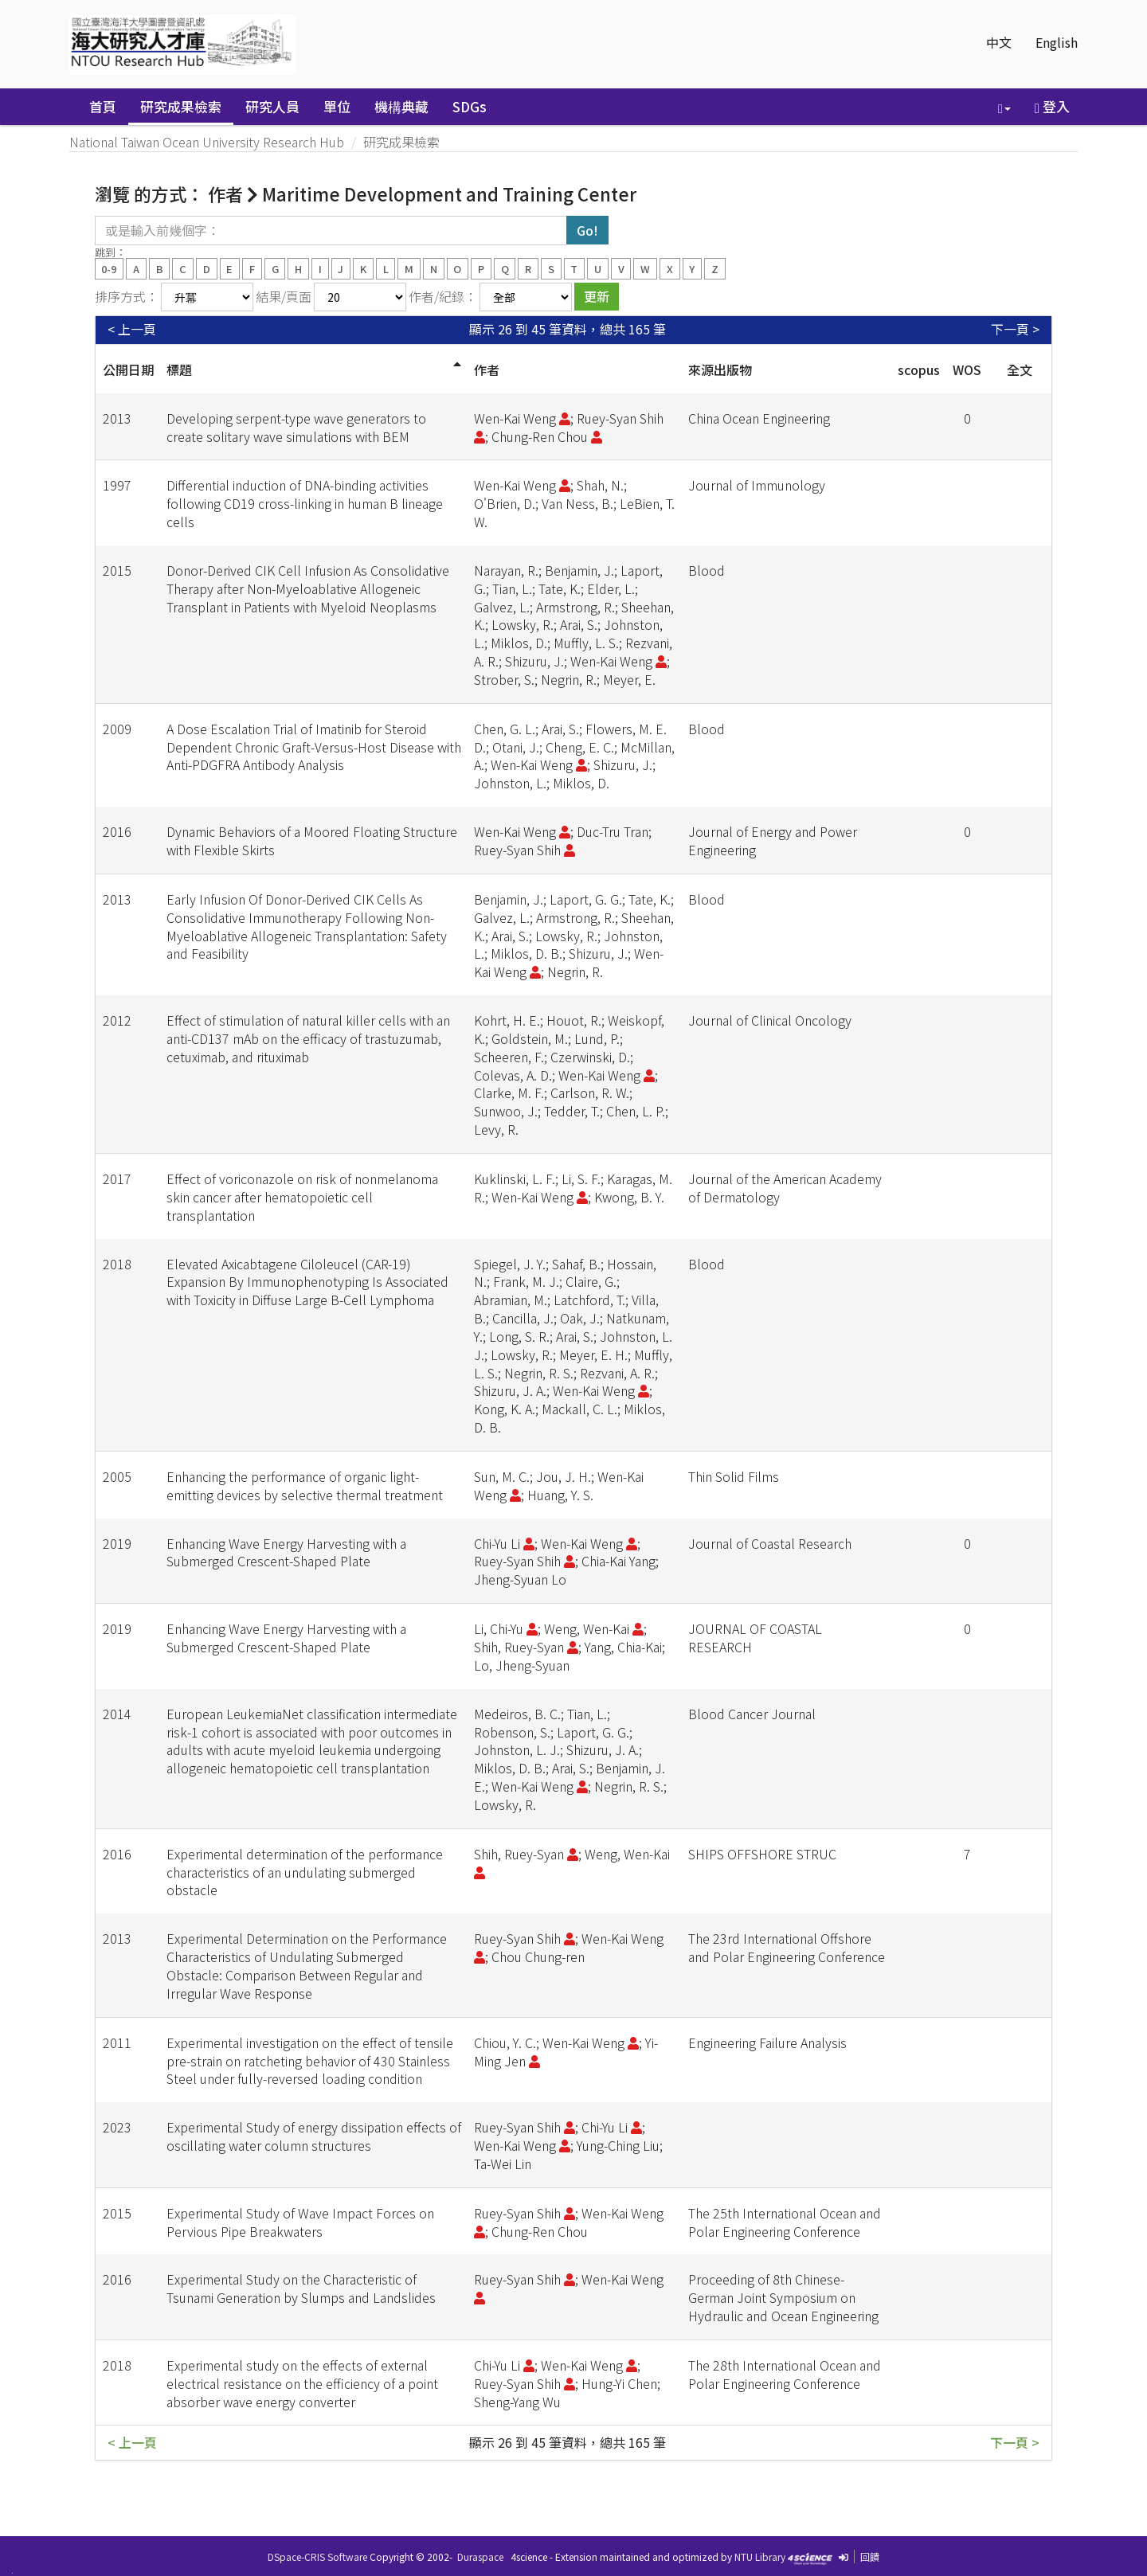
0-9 (108, 268)
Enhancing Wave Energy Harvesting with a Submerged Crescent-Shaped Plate (286, 1552)
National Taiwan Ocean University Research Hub (206, 141)
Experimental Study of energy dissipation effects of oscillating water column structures (313, 2136)
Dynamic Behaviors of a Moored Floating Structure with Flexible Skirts (311, 840)
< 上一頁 (132, 329)
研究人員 (272, 106)
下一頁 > (1015, 329)
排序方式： (127, 296)
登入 (1052, 106)
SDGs (469, 106)
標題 (179, 369)
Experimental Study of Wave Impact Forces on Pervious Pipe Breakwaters (300, 2222)
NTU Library (759, 2556)
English (1056, 42)
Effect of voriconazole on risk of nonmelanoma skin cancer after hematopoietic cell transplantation (302, 1197)
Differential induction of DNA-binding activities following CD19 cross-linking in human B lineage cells (304, 503)
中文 (999, 42)
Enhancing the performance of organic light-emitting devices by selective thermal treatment (304, 1485)
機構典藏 (401, 106)
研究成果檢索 (180, 106)
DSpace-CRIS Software (317, 2556)
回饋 (869, 2556)
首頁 (102, 106)
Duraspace (480, 2556)
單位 (336, 106)
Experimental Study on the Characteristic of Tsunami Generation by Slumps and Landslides (301, 2288)
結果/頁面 (283, 296)
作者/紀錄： (443, 296)
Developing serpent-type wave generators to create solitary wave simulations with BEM (296, 427)
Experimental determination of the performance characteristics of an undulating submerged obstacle (304, 1872)
